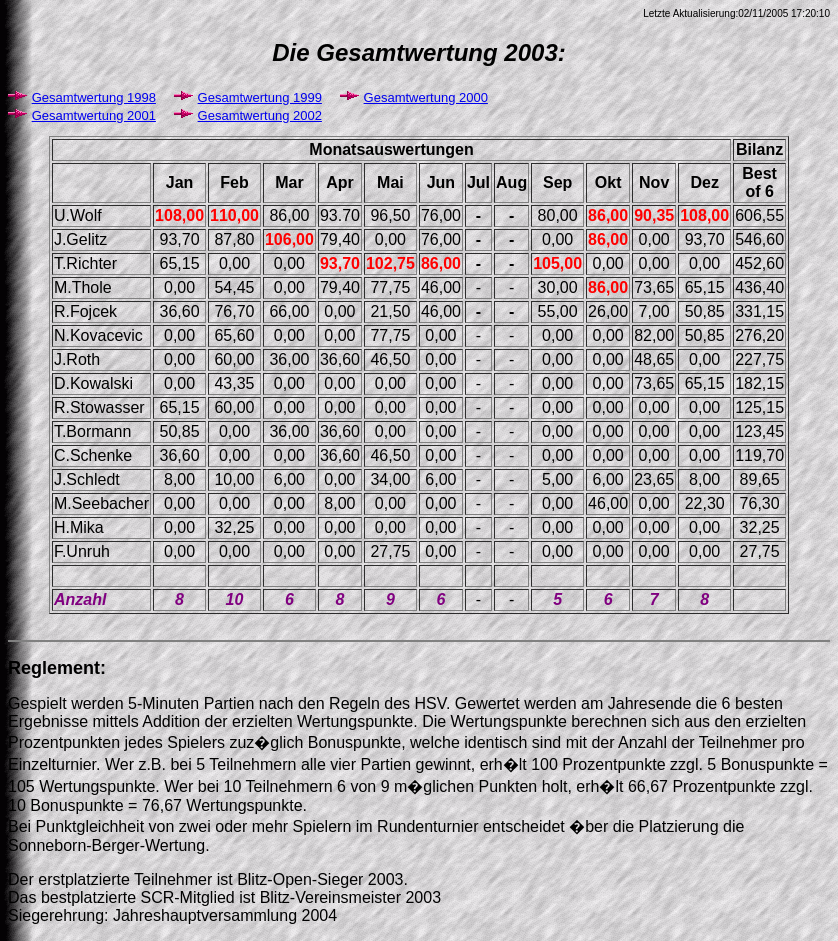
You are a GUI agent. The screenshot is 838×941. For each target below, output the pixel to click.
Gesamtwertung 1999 (260, 97)
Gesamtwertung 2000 (426, 97)
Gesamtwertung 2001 (94, 115)
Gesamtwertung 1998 (94, 97)
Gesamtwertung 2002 (260, 115)
